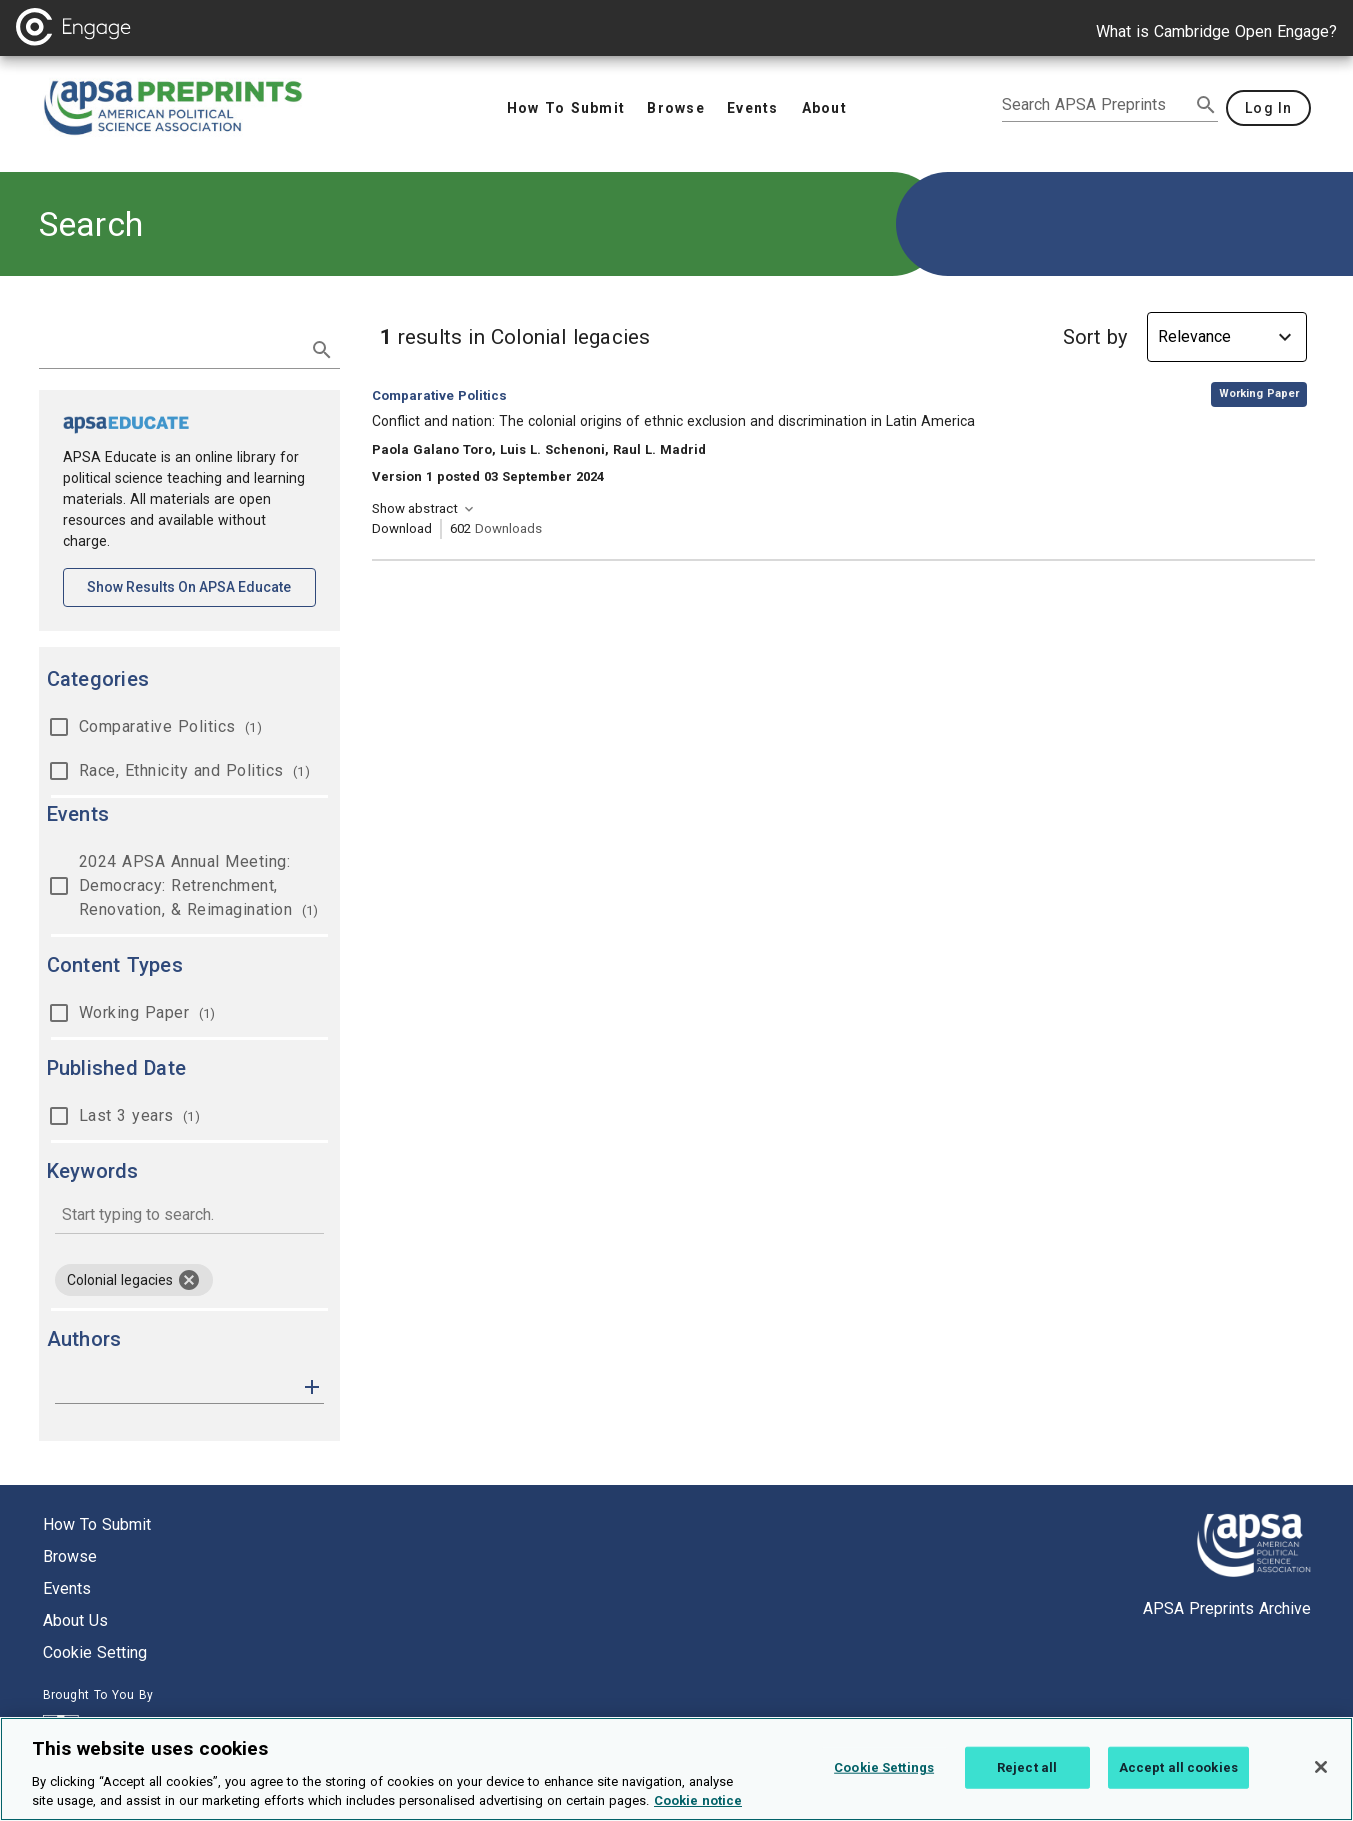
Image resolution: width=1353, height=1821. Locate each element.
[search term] (169, 348)
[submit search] (1206, 105)
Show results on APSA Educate (201, 585)
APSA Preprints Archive (1227, 1608)
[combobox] (189, 1216)
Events (67, 1588)
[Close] (1321, 1771)
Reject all (1027, 1771)
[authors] (175, 1387)
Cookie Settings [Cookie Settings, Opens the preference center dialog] (884, 1771)
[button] (312, 1385)
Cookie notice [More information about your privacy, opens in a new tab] (698, 1805)
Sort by (1095, 337)
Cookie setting (95, 1652)
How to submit (97, 1524)
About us (75, 1620)
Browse (70, 1556)
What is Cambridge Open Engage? (1216, 31)
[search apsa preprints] (1096, 105)
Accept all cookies (1178, 1771)
